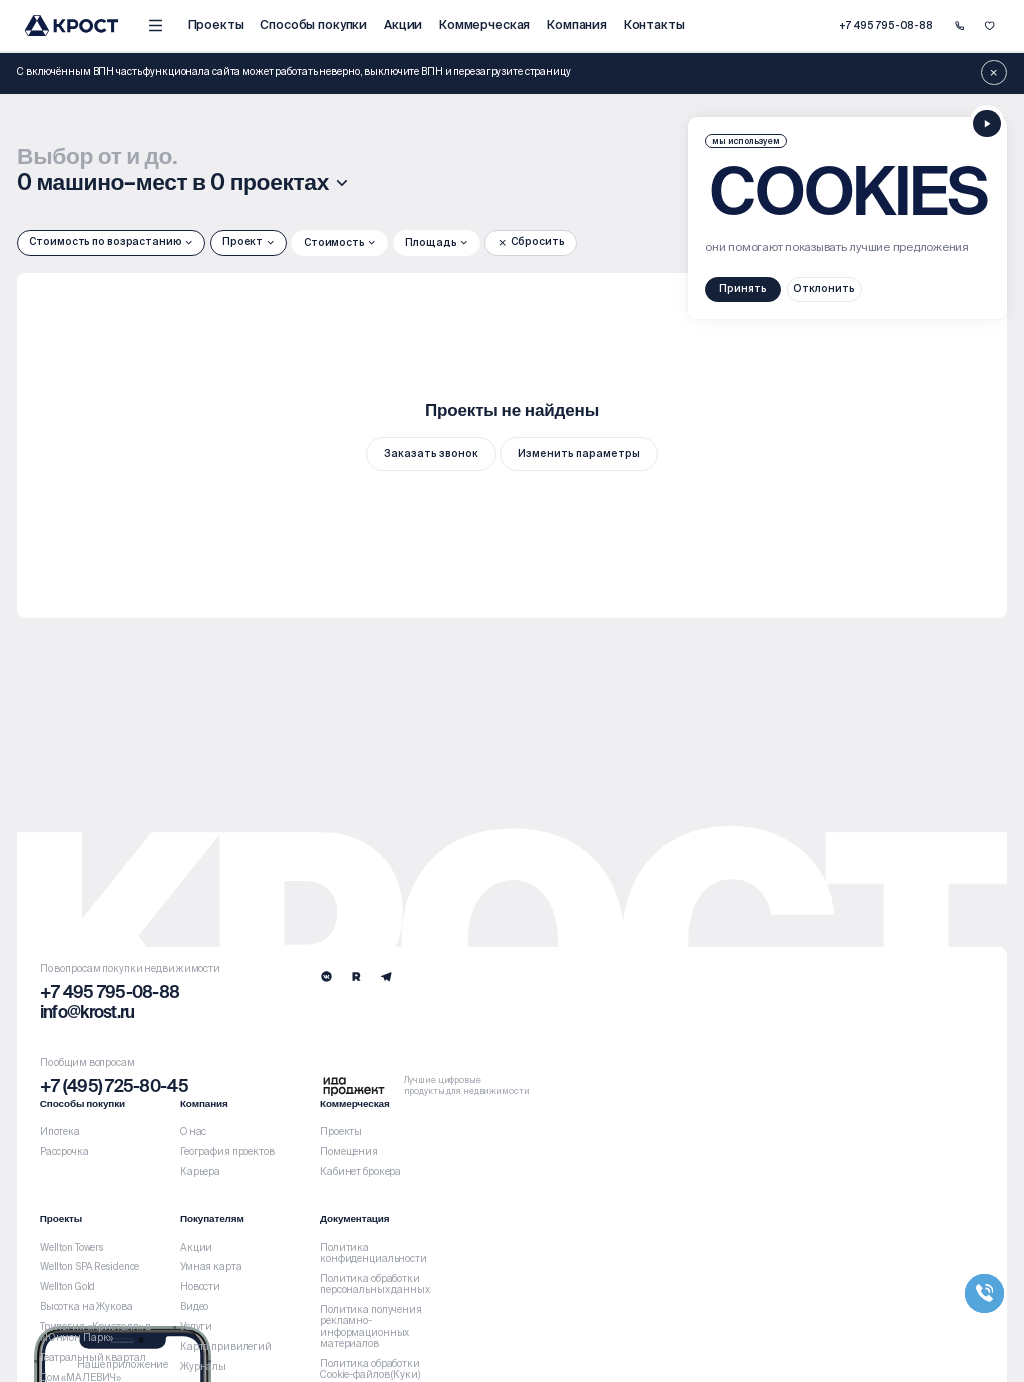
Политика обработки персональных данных (375, 1284)
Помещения (349, 1152)
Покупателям (212, 1219)
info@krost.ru (87, 1013)
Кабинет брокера (360, 1172)
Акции (403, 24)
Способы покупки (313, 24)
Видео (194, 1307)
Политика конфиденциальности (373, 1253)
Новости (200, 1287)
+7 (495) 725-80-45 (114, 1087)
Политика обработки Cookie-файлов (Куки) (370, 1369)
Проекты (216, 24)
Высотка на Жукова (86, 1307)
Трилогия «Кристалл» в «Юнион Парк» (96, 1332)
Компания (577, 24)
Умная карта (211, 1267)
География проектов (227, 1152)
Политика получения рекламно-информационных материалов (371, 1327)
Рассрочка (64, 1152)
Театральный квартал (93, 1358)
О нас (193, 1132)
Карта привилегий (226, 1347)
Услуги (196, 1327)
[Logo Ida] (425, 1086)
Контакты (654, 24)
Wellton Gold (68, 1287)
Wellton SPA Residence (90, 1267)
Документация (355, 1219)
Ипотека (60, 1132)
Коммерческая (484, 24)
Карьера (200, 1172)
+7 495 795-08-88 (886, 25)
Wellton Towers (71, 1248)
